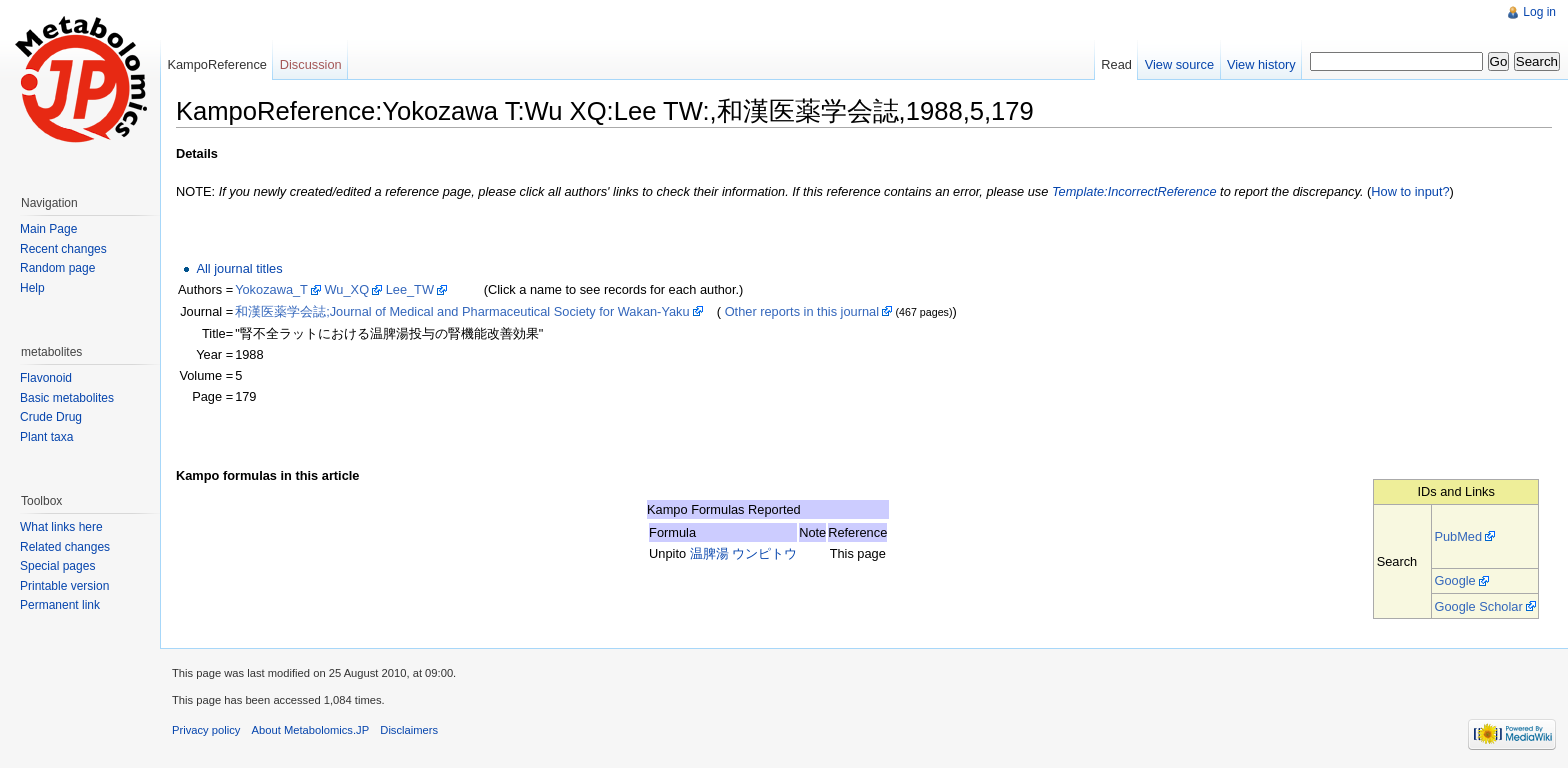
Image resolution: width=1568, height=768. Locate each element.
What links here (61, 527)
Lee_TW (410, 289)
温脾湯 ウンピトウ (744, 553)
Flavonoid (46, 378)
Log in (1539, 12)
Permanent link (60, 605)
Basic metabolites (67, 398)
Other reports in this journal (802, 311)
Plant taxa (46, 437)
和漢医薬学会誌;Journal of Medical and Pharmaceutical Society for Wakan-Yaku (462, 311)
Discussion (311, 64)
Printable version (64, 586)
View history (1261, 64)
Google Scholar (1478, 606)
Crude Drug (51, 417)
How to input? (1410, 191)
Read (1116, 64)
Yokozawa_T (271, 289)
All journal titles (239, 268)
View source (1179, 64)
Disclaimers (409, 730)
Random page (57, 268)
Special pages (57, 566)
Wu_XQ (347, 289)
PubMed (1458, 536)
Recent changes (63, 249)
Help (32, 288)
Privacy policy (206, 730)
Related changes (65, 547)
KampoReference (217, 64)
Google (1454, 580)
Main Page (48, 229)
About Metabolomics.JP (311, 730)
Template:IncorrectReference (1134, 191)
